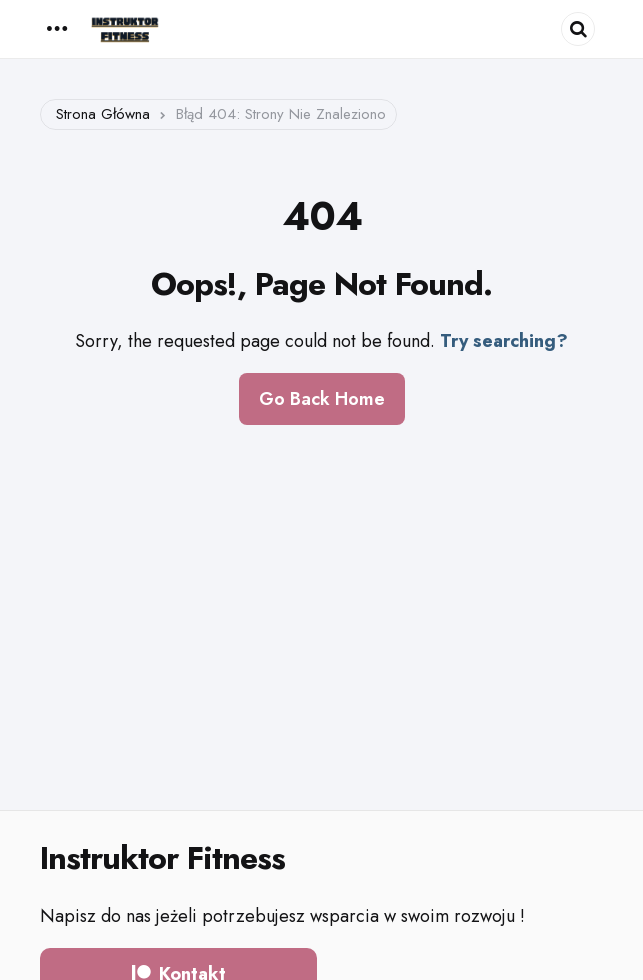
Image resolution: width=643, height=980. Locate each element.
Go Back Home (322, 399)
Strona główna (103, 114)
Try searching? (504, 341)
